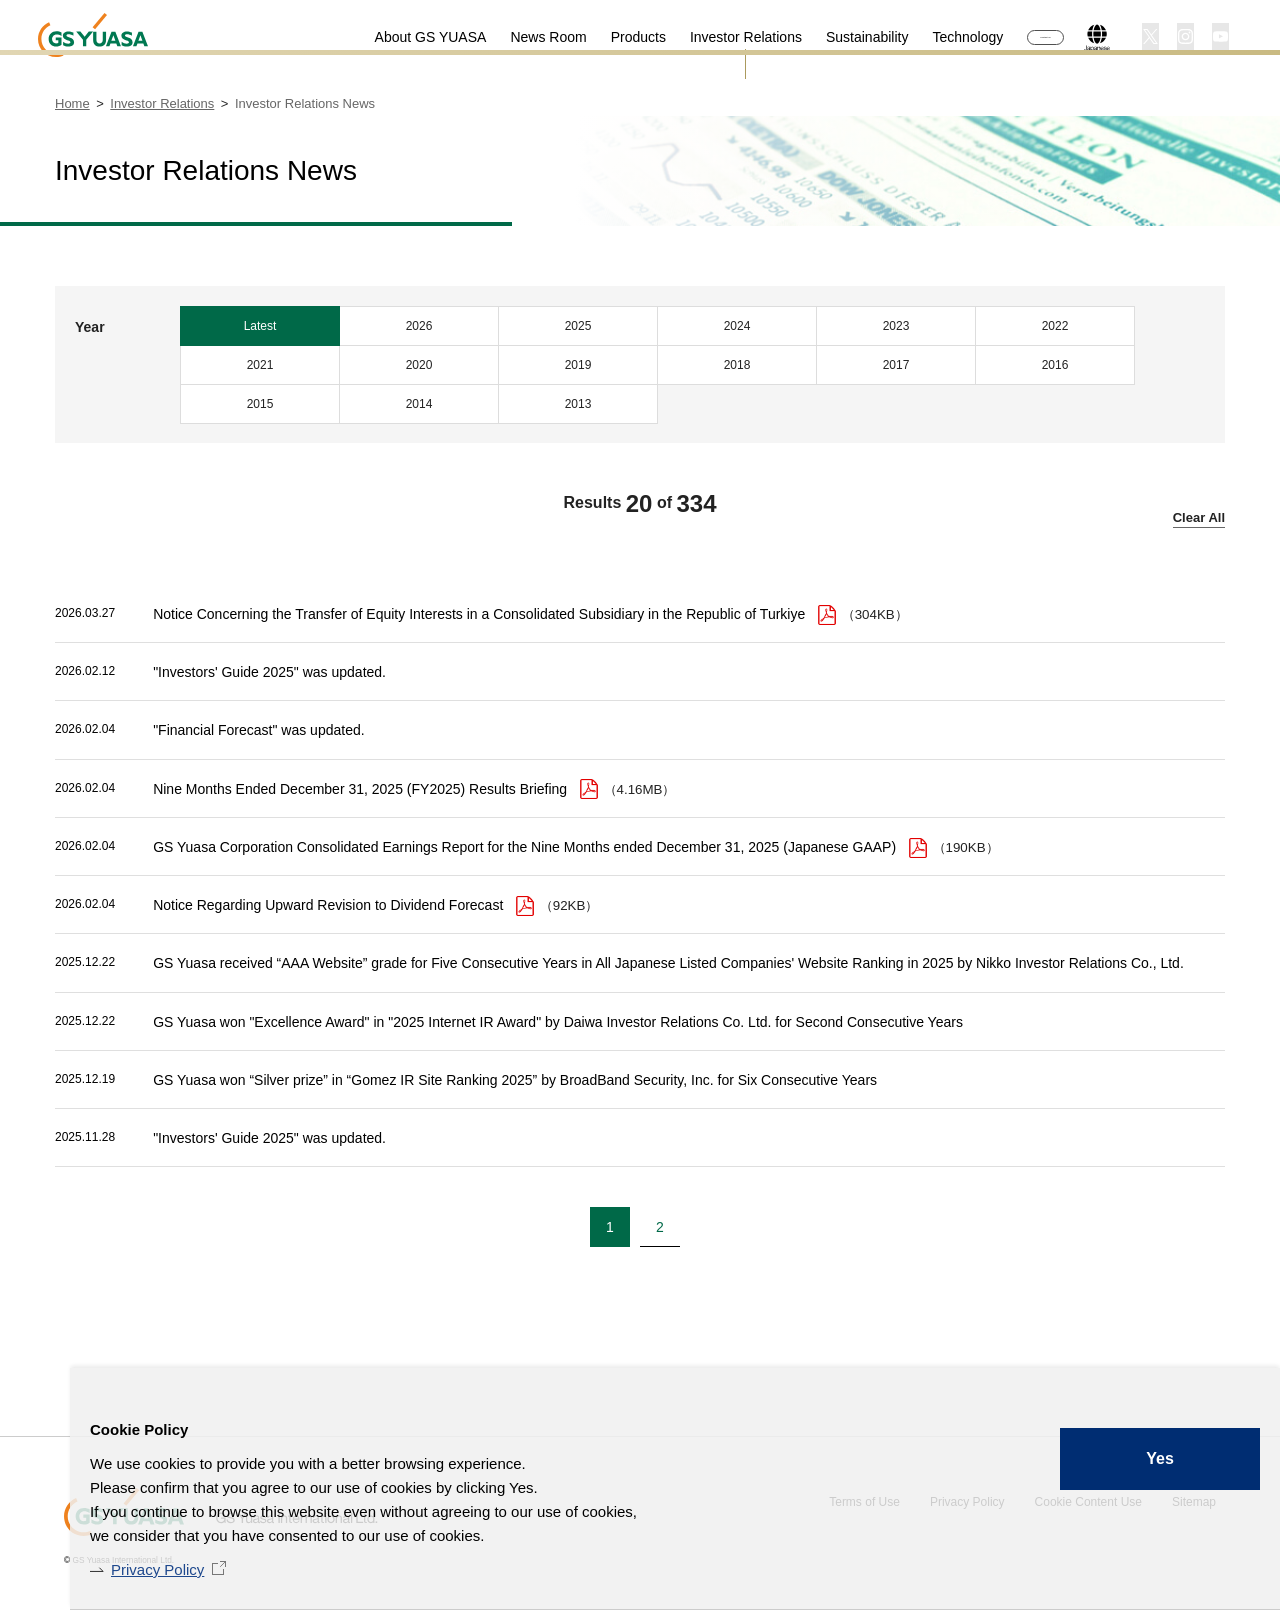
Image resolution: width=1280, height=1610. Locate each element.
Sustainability (815, 37)
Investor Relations (694, 37)
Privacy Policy (157, 1569)
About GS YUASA (379, 37)
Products (586, 37)
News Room (497, 37)
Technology (916, 37)
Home (72, 103)
